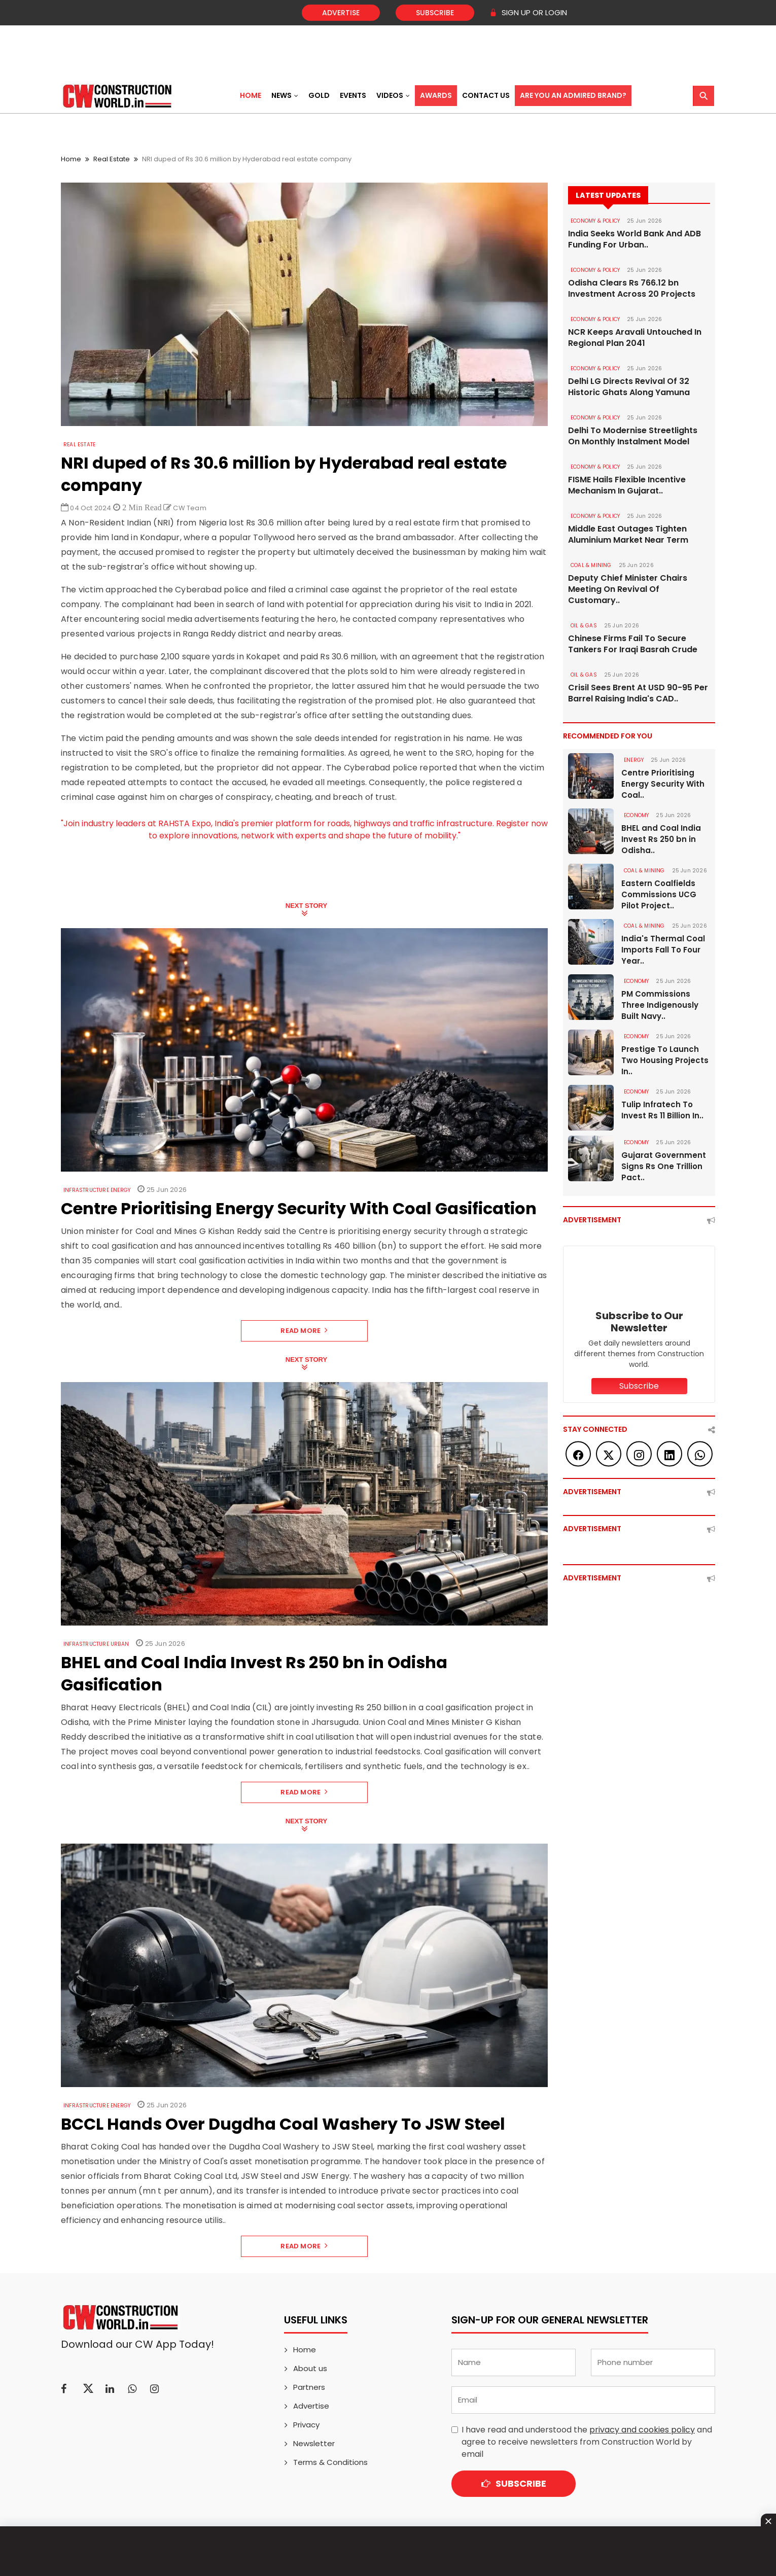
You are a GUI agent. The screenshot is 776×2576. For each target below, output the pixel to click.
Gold (319, 95)
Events (353, 95)
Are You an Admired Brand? (573, 95)
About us (310, 2368)
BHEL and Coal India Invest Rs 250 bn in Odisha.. (661, 839)
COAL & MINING (591, 565)
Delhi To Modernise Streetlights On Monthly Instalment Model (632, 436)
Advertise (341, 13)
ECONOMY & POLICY (595, 221)
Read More (304, 1330)
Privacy (306, 2424)
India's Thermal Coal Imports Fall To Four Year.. (663, 949)
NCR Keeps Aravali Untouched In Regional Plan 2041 (634, 338)
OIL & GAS (584, 625)
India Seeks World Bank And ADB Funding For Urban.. (634, 239)
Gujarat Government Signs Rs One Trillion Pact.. (663, 1166)
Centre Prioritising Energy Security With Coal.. (662, 783)
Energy (634, 760)
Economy (636, 815)
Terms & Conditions (330, 2462)
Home (250, 95)
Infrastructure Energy (96, 1190)
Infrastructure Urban (96, 1644)
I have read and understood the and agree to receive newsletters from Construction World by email (587, 2442)
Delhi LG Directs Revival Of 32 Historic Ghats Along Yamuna (629, 387)
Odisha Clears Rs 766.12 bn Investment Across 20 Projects (631, 288)
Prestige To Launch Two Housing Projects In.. (665, 1060)
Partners (309, 2387)
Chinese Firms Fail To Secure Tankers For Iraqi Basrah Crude (632, 644)
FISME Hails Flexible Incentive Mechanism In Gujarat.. (627, 485)
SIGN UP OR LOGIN (528, 12)
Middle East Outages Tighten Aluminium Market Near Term (628, 534)
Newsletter (314, 2443)
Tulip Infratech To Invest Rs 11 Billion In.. (662, 1110)
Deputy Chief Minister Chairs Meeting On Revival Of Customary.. (627, 589)
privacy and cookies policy (642, 2430)
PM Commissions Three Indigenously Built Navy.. (659, 1005)
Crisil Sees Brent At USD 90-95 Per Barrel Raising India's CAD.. (638, 693)
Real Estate (111, 159)
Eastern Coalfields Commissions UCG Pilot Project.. (658, 894)
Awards (436, 95)
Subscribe (435, 13)
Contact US (486, 95)
